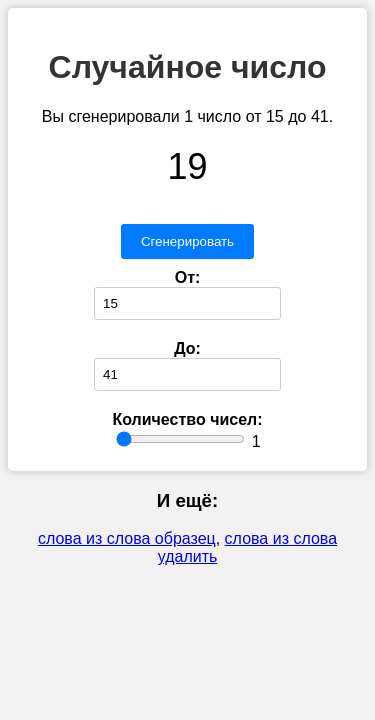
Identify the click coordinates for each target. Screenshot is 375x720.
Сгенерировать (187, 241)
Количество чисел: (187, 419)
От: (188, 277)
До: (187, 348)
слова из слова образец (127, 538)
